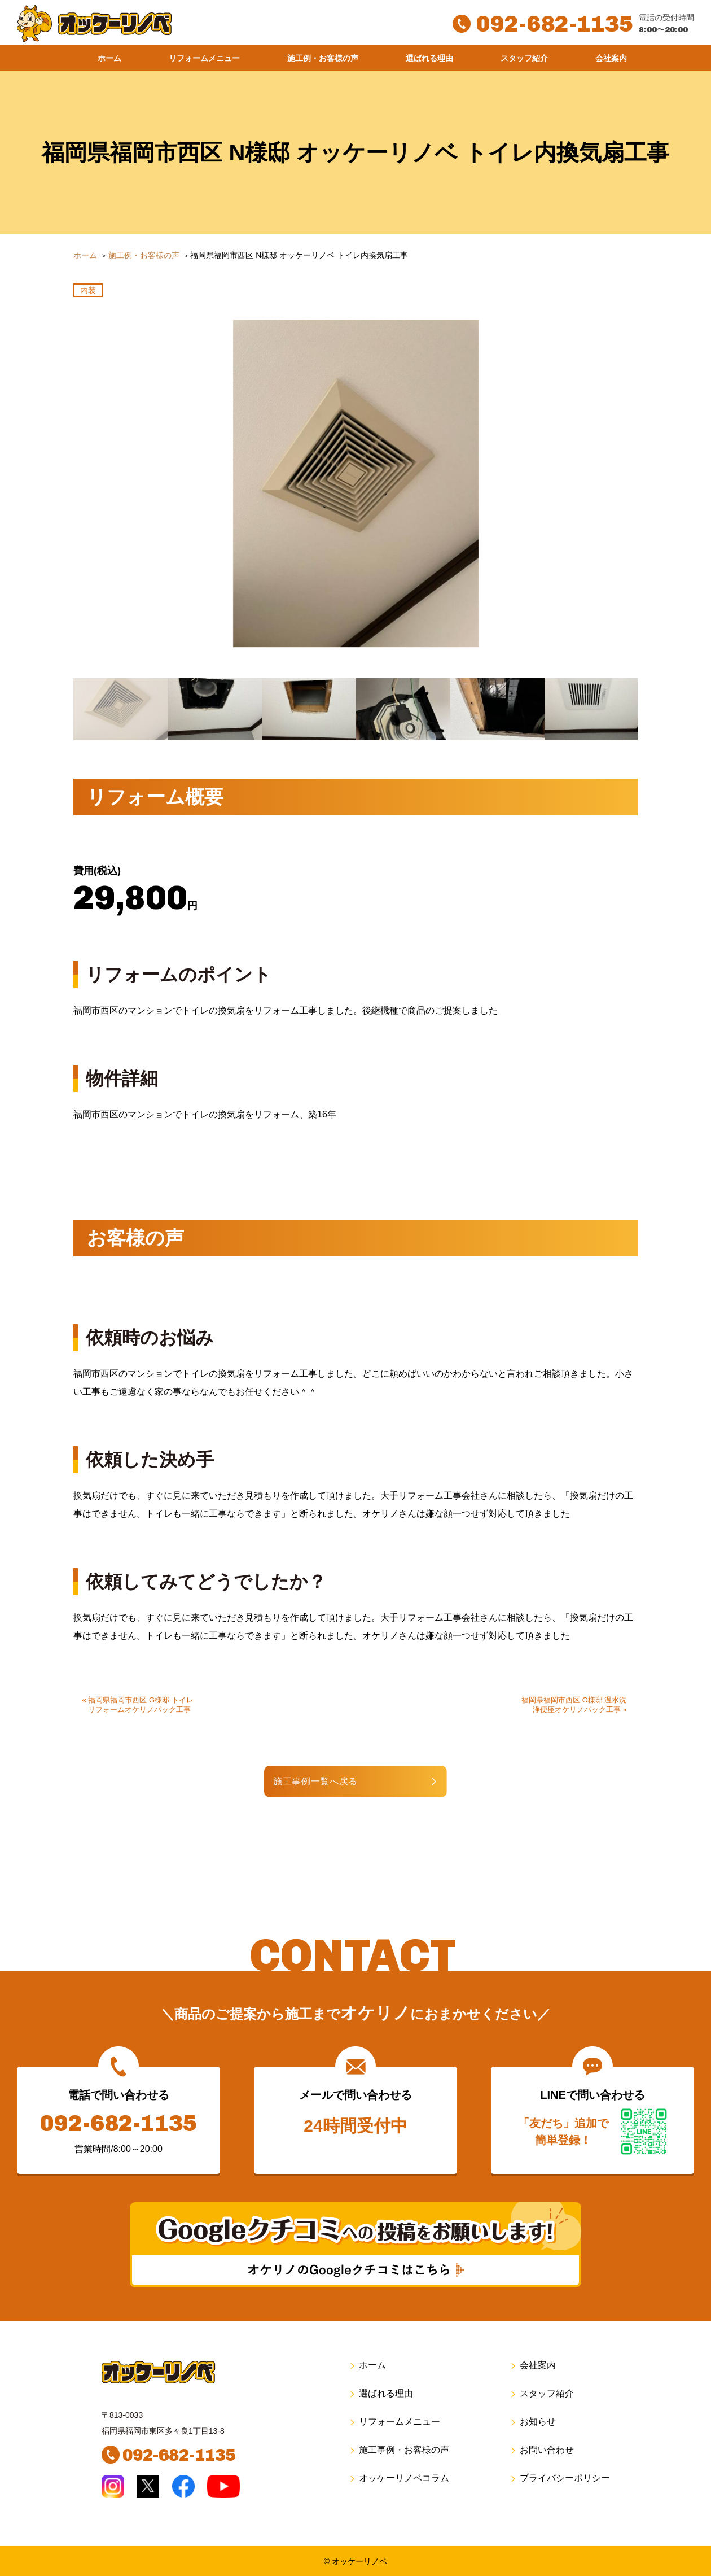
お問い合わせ (541, 2450)
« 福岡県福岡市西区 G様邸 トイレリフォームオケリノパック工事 (140, 1705)
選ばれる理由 (429, 58)
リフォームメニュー (204, 58)
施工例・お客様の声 (322, 58)
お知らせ (532, 2421)
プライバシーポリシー (559, 2478)
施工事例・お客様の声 (398, 2450)
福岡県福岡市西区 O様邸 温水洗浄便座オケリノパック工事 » (573, 1705)
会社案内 (611, 58)
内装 (88, 290)
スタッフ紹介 (524, 58)
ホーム (109, 58)
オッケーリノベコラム (398, 2478)
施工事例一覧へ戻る (319, 1781)
